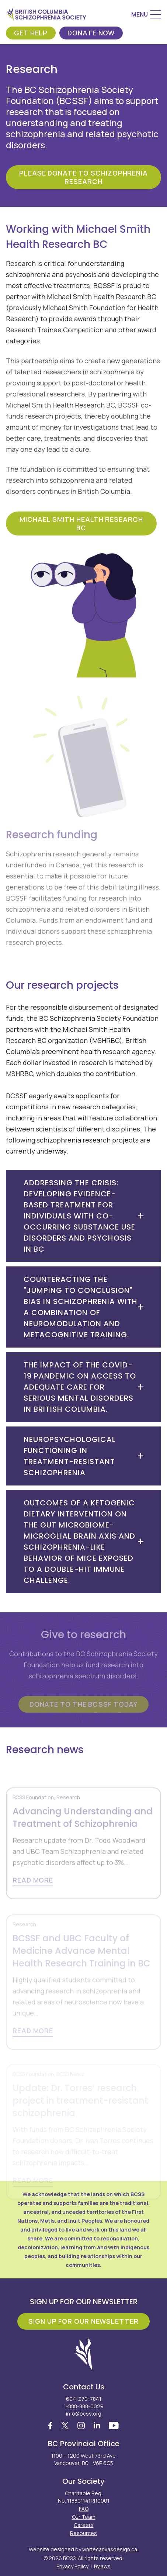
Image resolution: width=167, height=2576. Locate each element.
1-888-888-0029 (84, 2406)
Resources (83, 2533)
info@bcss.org (83, 2413)
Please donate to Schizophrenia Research (83, 177)
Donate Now (91, 32)
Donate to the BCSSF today (83, 1704)
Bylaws (102, 2566)
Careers (84, 2524)
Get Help (31, 32)
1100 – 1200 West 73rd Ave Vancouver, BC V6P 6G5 (83, 2459)
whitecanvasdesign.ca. (110, 2549)
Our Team (83, 2516)
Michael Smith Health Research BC (81, 523)
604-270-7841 (83, 2398)
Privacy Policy (72, 2566)
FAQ (83, 2508)
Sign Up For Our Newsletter (83, 2321)
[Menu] (146, 14)
